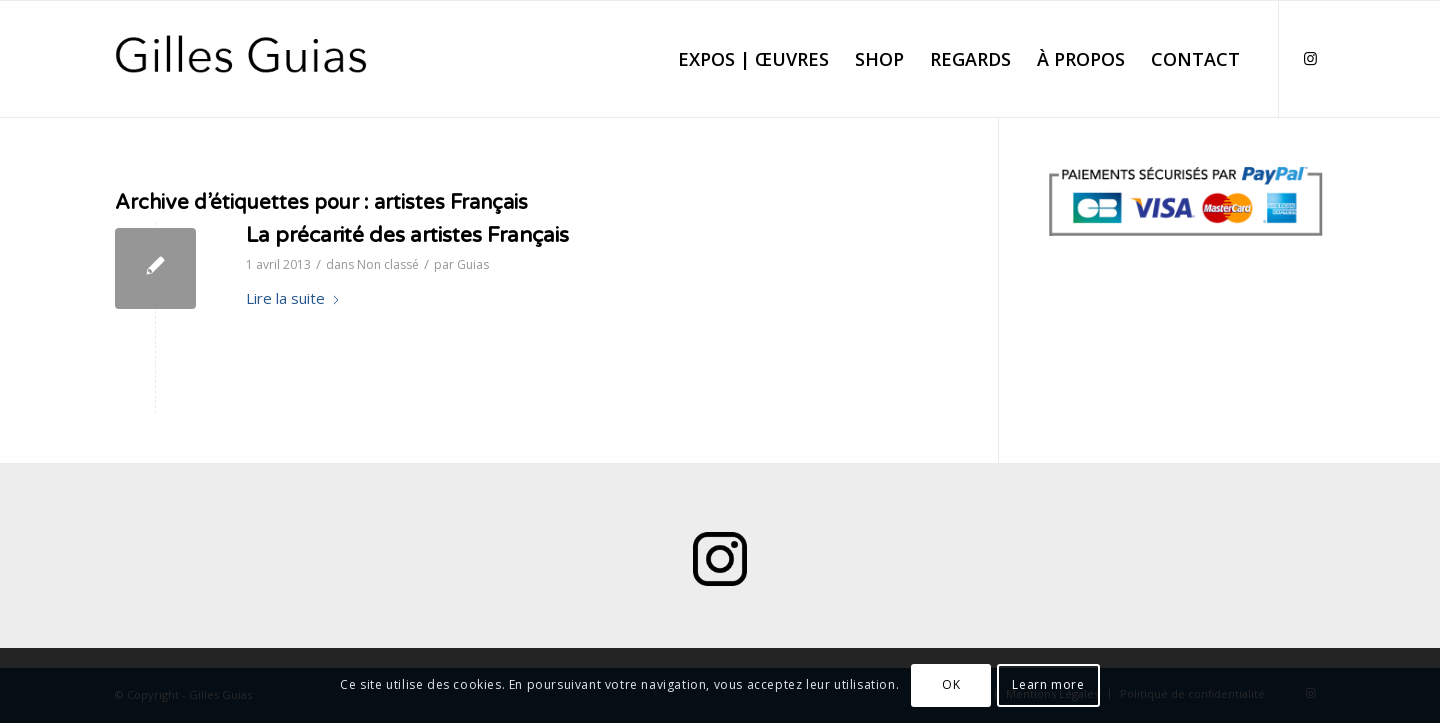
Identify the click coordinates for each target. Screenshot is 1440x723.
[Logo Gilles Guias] (241, 59)
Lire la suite (293, 298)
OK (951, 684)
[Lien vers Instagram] (1310, 58)
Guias (473, 264)
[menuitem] (753, 59)
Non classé (388, 264)
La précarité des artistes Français (407, 235)
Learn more (1048, 684)
